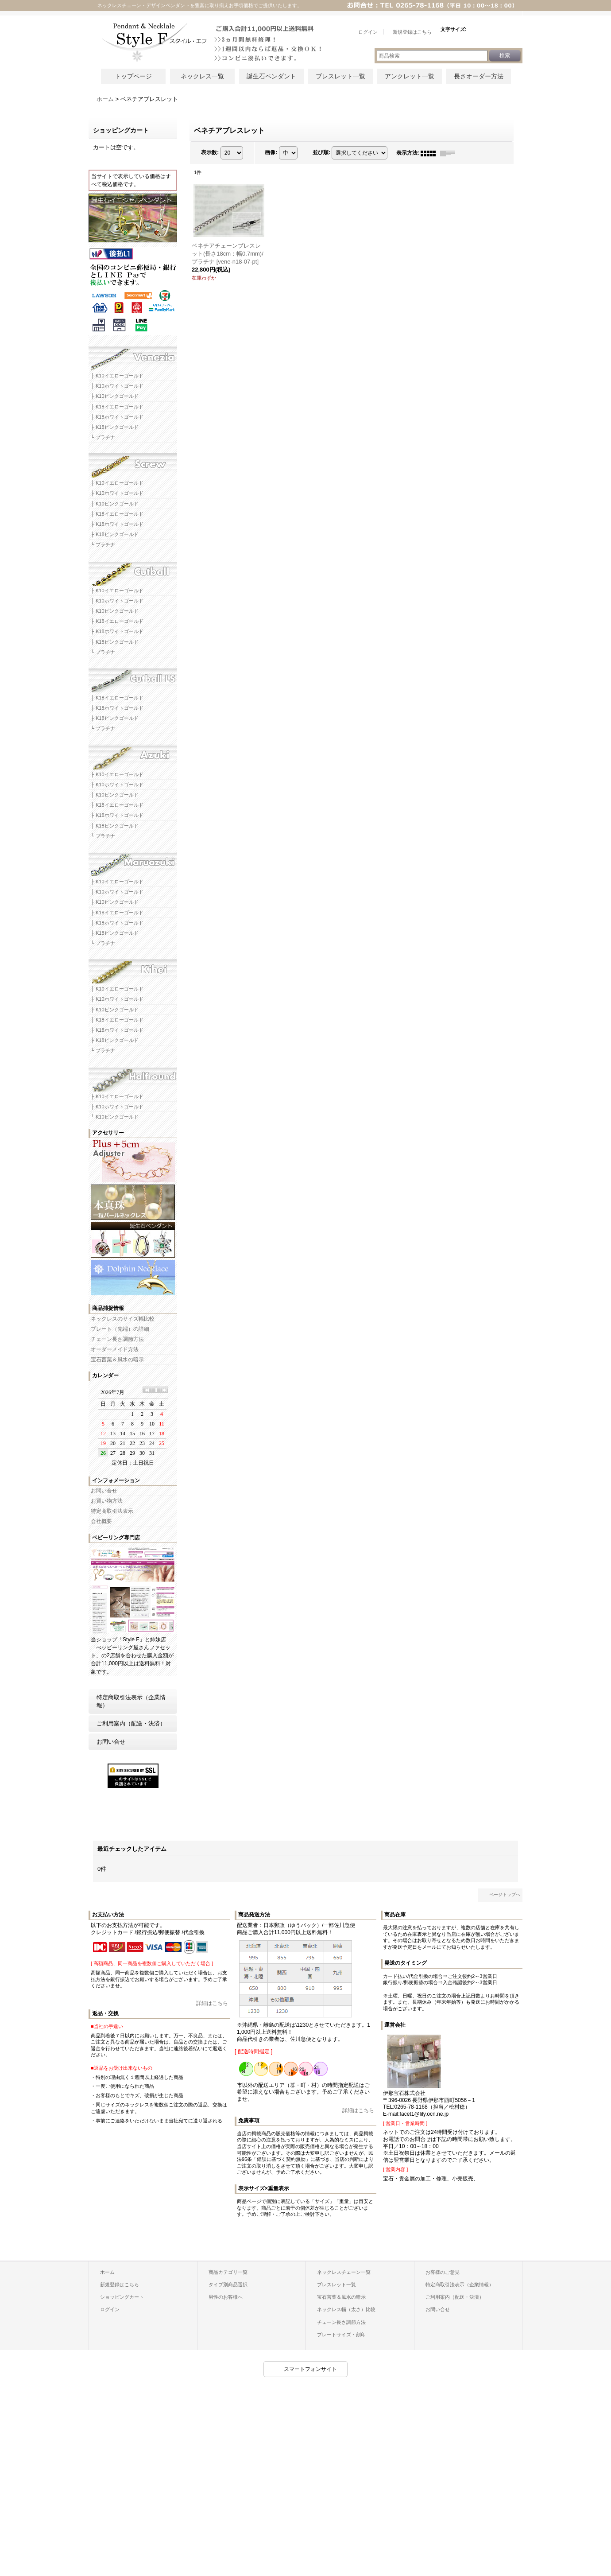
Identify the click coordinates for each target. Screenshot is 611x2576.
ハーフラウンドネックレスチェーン (133, 1076)
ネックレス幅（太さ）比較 (346, 2309)
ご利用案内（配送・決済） (131, 1723)
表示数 (210, 153)
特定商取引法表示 (112, 1511)
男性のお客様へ (226, 2297)
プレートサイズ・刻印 (341, 2334)
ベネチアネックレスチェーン (133, 355)
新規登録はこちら (119, 2284)
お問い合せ (104, 1491)
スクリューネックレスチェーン (133, 462)
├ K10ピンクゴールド (115, 396)
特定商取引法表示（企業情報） (131, 1701)
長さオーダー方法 (478, 76)
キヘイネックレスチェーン (133, 968)
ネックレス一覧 (202, 76)
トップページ (133, 76)
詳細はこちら (212, 2003)
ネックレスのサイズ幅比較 (123, 1319)
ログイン (110, 2309)
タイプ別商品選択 (228, 2284)
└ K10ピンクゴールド (115, 1116)
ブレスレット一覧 (340, 76)
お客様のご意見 (442, 2272)
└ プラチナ (103, 437)
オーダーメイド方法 (115, 1349)
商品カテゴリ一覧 (228, 2272)
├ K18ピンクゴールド (115, 427)
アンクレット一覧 (409, 76)
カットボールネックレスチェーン (133, 570)
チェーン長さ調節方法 (117, 1339)
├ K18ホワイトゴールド (117, 417)
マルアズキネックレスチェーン (133, 861)
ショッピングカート (122, 2297)
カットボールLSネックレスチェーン (133, 677)
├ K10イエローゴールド (117, 375)
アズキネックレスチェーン (133, 753)
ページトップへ (504, 1894)
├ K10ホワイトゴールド (117, 386)
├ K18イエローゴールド (117, 406)
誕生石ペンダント (271, 76)
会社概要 (101, 1521)
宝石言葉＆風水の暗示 (117, 1359)
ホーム (107, 2272)
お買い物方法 (107, 1501)
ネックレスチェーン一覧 (344, 2272)
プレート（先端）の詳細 (120, 1329)
